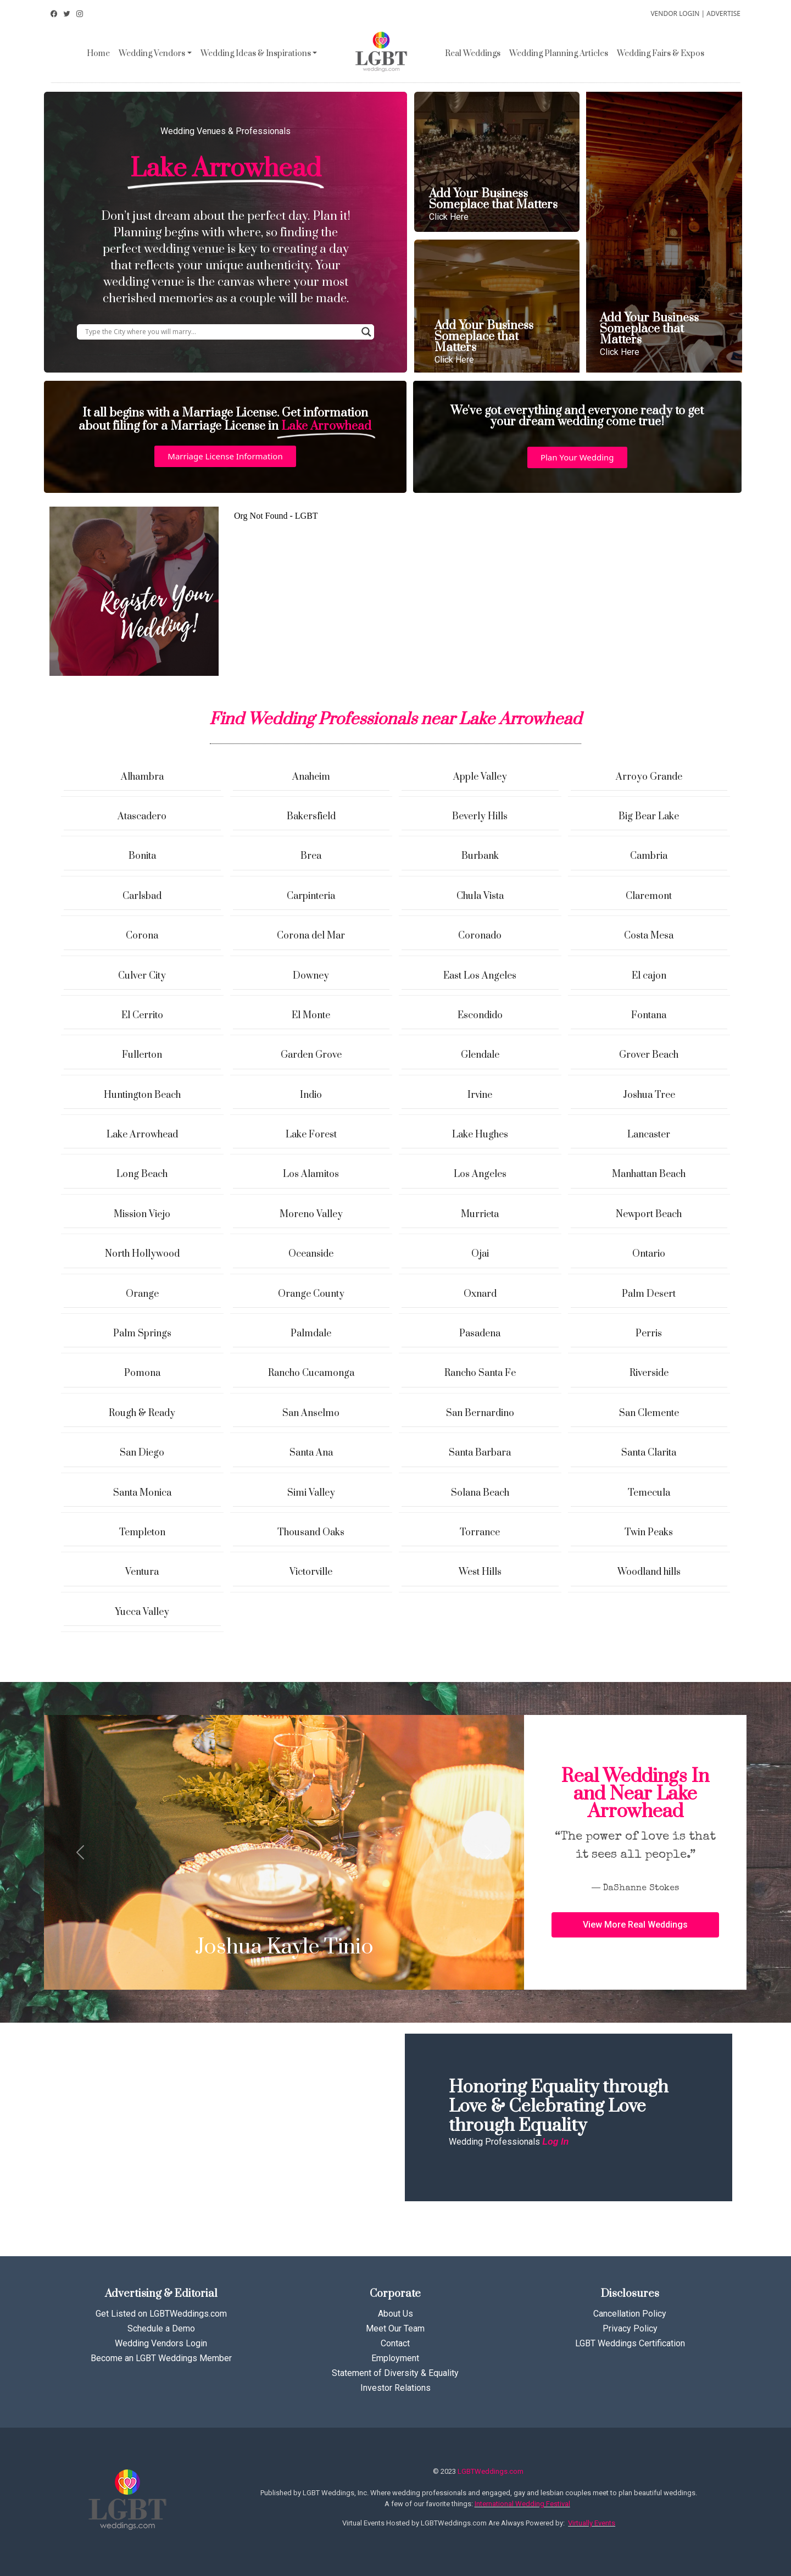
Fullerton (142, 1055)
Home (98, 53)
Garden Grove (311, 1055)
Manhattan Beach (649, 1174)
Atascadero (142, 816)
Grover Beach (648, 1055)
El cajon (649, 976)
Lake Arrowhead (142, 1135)
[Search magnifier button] (366, 332)
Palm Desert (649, 1294)
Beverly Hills (480, 816)
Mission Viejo (142, 1214)
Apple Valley (480, 777)
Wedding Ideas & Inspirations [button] (255, 53)
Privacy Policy (630, 2328)
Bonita (142, 856)
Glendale (480, 1055)
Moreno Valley (311, 1214)
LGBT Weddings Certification (630, 2343)
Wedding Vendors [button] (152, 53)
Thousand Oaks (310, 1532)
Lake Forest (311, 1135)
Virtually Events (591, 2523)
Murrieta (480, 1214)
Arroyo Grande (649, 777)
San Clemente (649, 1413)
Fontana (648, 1015)
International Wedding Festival (522, 2504)
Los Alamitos (311, 1174)
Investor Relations (395, 2388)
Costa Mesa (648, 936)
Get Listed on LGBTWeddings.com (161, 2313)
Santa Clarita (648, 1453)
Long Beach (142, 1174)
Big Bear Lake (649, 816)
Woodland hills (649, 1572)
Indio (311, 1095)
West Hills (480, 1572)
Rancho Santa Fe (480, 1373)
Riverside (649, 1373)
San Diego (142, 1453)
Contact (395, 2343)
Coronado (480, 936)
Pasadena (479, 1334)
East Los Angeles (479, 976)
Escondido (480, 1015)
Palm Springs (142, 1334)
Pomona (142, 1373)
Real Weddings (472, 53)
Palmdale (311, 1334)
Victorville (310, 1572)
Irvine (479, 1095)
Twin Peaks (649, 1532)
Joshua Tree (649, 1095)
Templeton (142, 1532)
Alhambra (142, 777)
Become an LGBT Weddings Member (161, 2358)
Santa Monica (142, 1493)
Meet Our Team (395, 2328)
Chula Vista (480, 896)
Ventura (142, 1572)
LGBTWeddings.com (490, 2471)
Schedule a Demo (161, 2328)
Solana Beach (480, 1493)
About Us (395, 2313)
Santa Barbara (480, 1453)
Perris (649, 1334)
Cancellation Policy (629, 2313)
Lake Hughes (480, 1135)
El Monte (311, 1015)
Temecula (649, 1493)
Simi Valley (311, 1493)
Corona (142, 936)
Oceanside (310, 1254)
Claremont (649, 896)
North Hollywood (142, 1254)
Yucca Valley (142, 1612)
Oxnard (480, 1294)
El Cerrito (142, 1015)
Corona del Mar (311, 936)
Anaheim (311, 777)
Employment (395, 2358)
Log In (555, 2141)
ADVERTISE (723, 13)
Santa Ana (311, 1453)
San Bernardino (480, 1413)
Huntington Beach (142, 1095)
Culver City (142, 976)
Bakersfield (311, 816)
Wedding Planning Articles (558, 53)
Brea (310, 856)
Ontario (648, 1254)
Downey (311, 976)
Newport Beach (649, 1214)
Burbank (480, 856)
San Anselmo (310, 1413)
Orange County (311, 1294)
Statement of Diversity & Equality (395, 2373)
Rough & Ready (142, 1413)
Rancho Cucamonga (311, 1373)
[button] (225, 456)
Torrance (480, 1532)
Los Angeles (480, 1174)
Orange (142, 1294)
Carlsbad (141, 896)
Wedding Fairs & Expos (660, 53)
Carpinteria (311, 896)
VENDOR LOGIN (674, 13)
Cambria (648, 856)
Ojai (480, 1254)
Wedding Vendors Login (161, 2343)
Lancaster (648, 1135)
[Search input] (220, 332)
